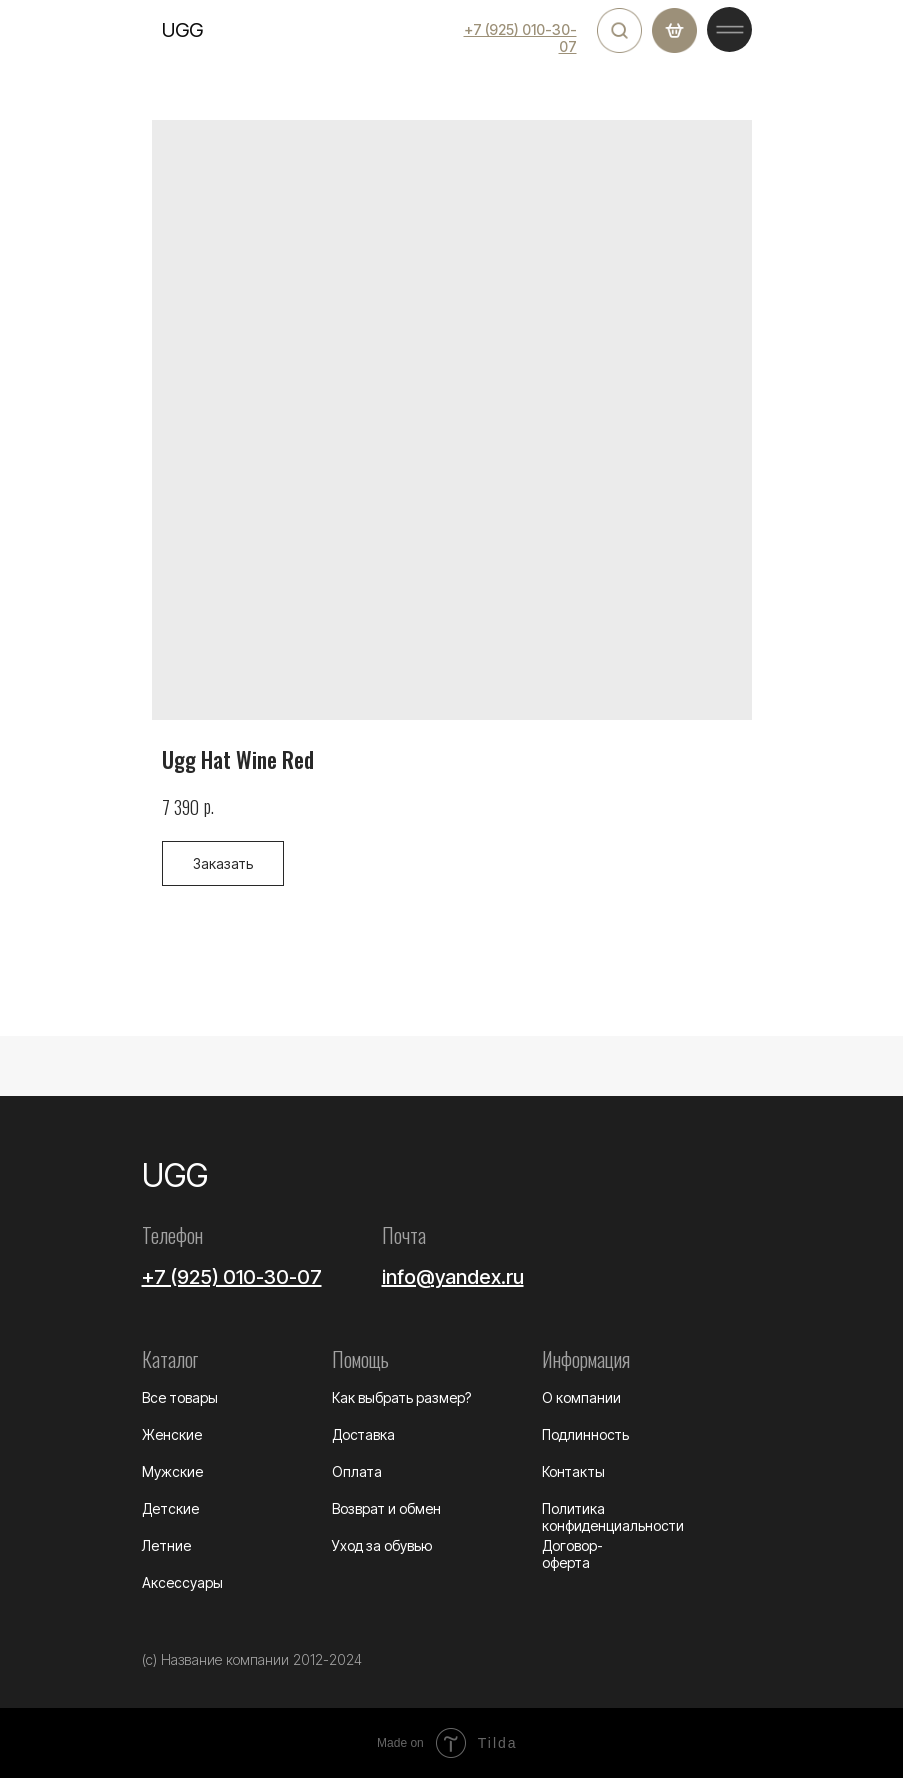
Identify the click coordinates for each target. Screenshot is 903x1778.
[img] (619, 30)
